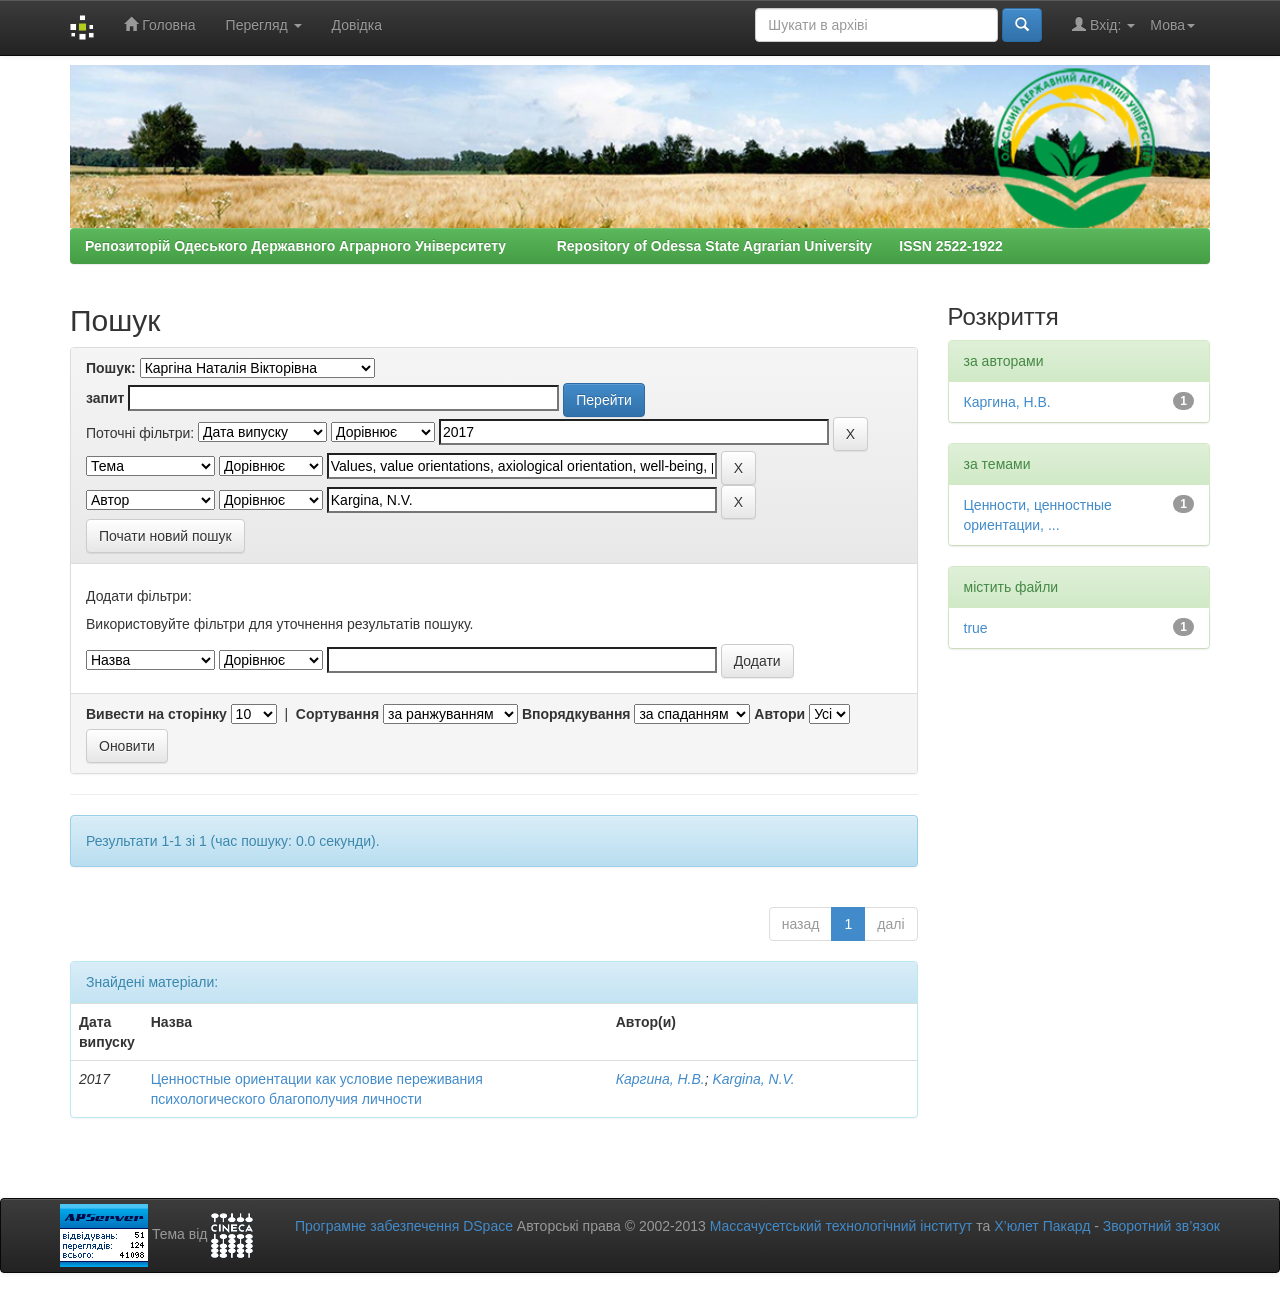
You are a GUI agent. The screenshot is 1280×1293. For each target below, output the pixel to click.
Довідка (357, 25)
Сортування (337, 714)
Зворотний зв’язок (1161, 1226)
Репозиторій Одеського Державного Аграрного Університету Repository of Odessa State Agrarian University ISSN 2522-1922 (544, 246)
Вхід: (1103, 24)
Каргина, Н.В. (660, 1079)
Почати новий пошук (165, 536)
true (976, 628)
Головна (159, 24)
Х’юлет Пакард (1042, 1226)
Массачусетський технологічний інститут (841, 1226)
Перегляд (264, 25)
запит (105, 398)
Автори (779, 714)
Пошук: (111, 368)
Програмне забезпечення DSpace (404, 1226)
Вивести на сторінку (156, 714)
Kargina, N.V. (754, 1079)
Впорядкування (576, 714)
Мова (1172, 25)
